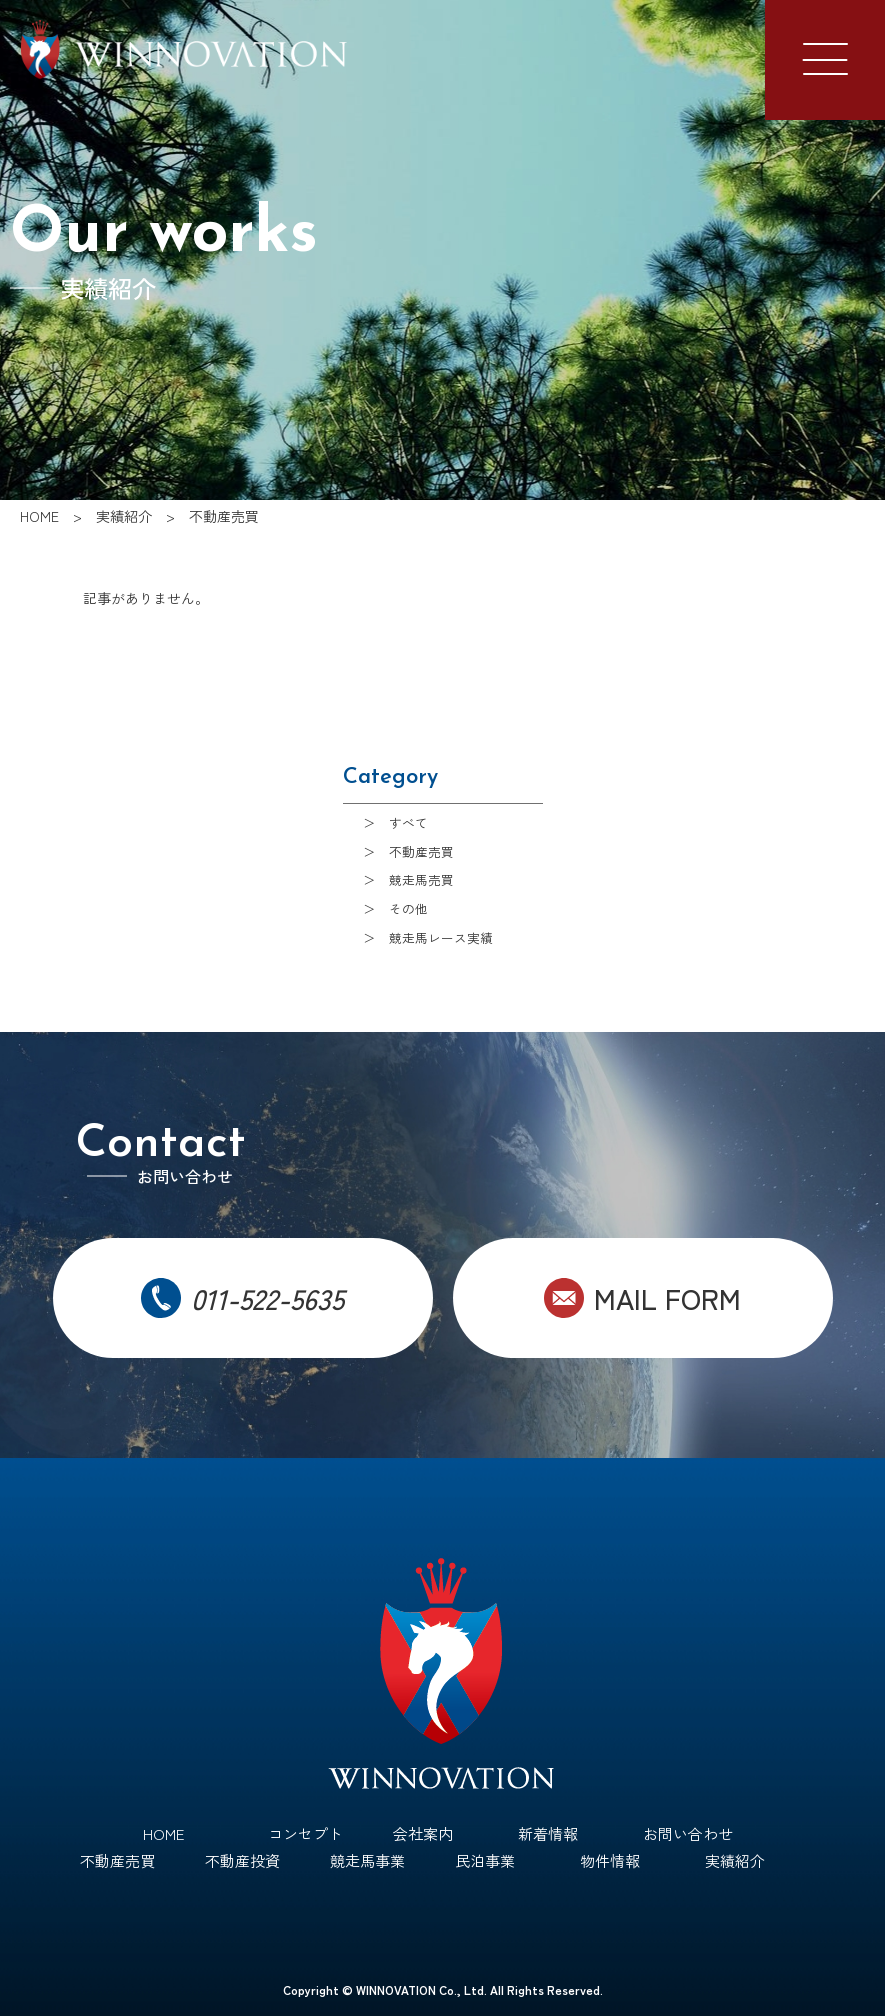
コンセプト (305, 1833)
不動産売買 (117, 1860)
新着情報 (548, 1833)
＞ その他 (395, 908)
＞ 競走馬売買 (408, 879)
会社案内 (423, 1833)
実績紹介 (735, 1860)
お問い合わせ (688, 1833)
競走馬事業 (367, 1860)
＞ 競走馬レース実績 (428, 937)
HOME (163, 1833)
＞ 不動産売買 (408, 851)
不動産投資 (242, 1860)
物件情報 (610, 1860)
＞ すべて (395, 822)
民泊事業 (485, 1860)
